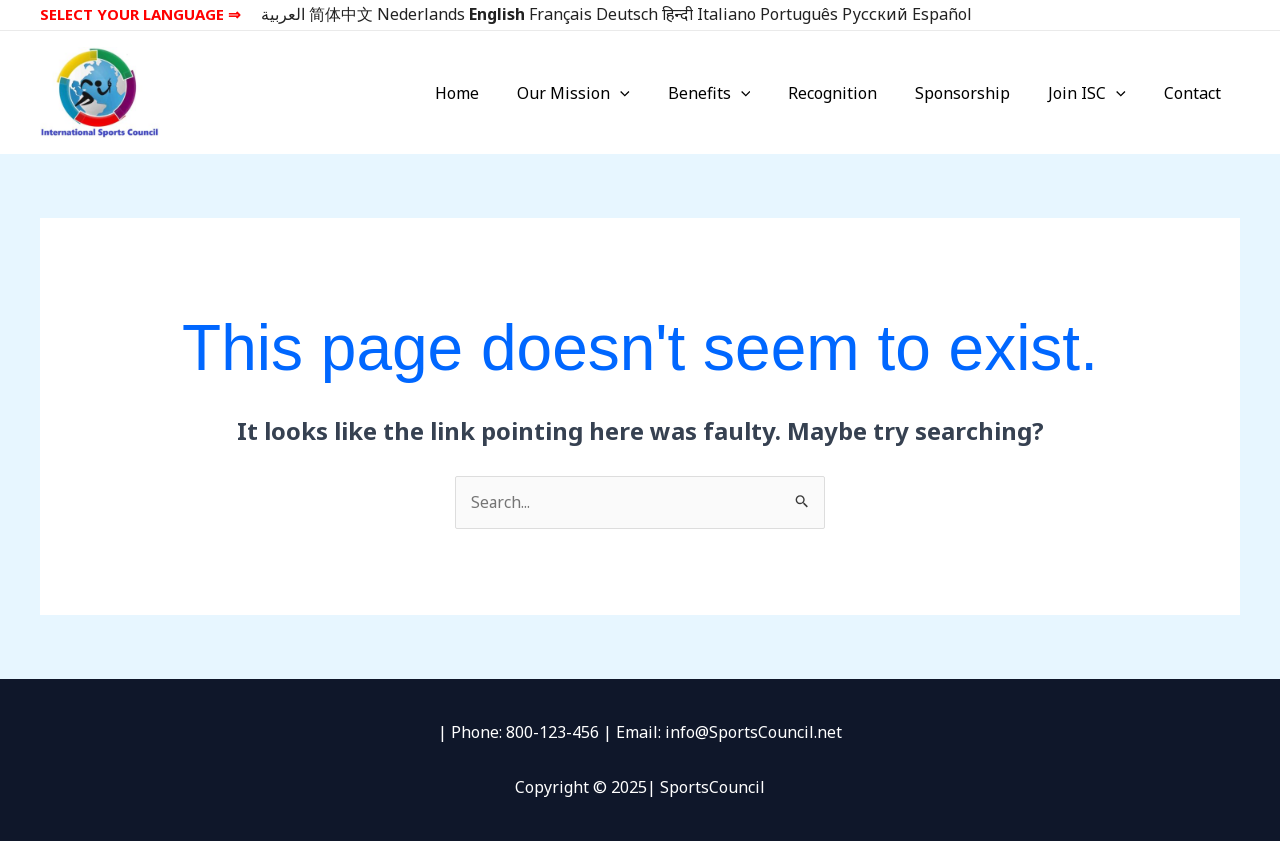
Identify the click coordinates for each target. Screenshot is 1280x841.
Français (560, 14)
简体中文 (341, 14)
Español (942, 14)
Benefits (736, 93)
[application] (653, 93)
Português (799, 14)
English (497, 14)
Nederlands (421, 14)
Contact (1195, 93)
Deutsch (627, 14)
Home (496, 93)
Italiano (726, 14)
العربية (283, 14)
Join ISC (1096, 93)
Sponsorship (977, 93)
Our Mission (606, 93)
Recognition (853, 93)
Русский (875, 14)
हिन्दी (677, 14)
